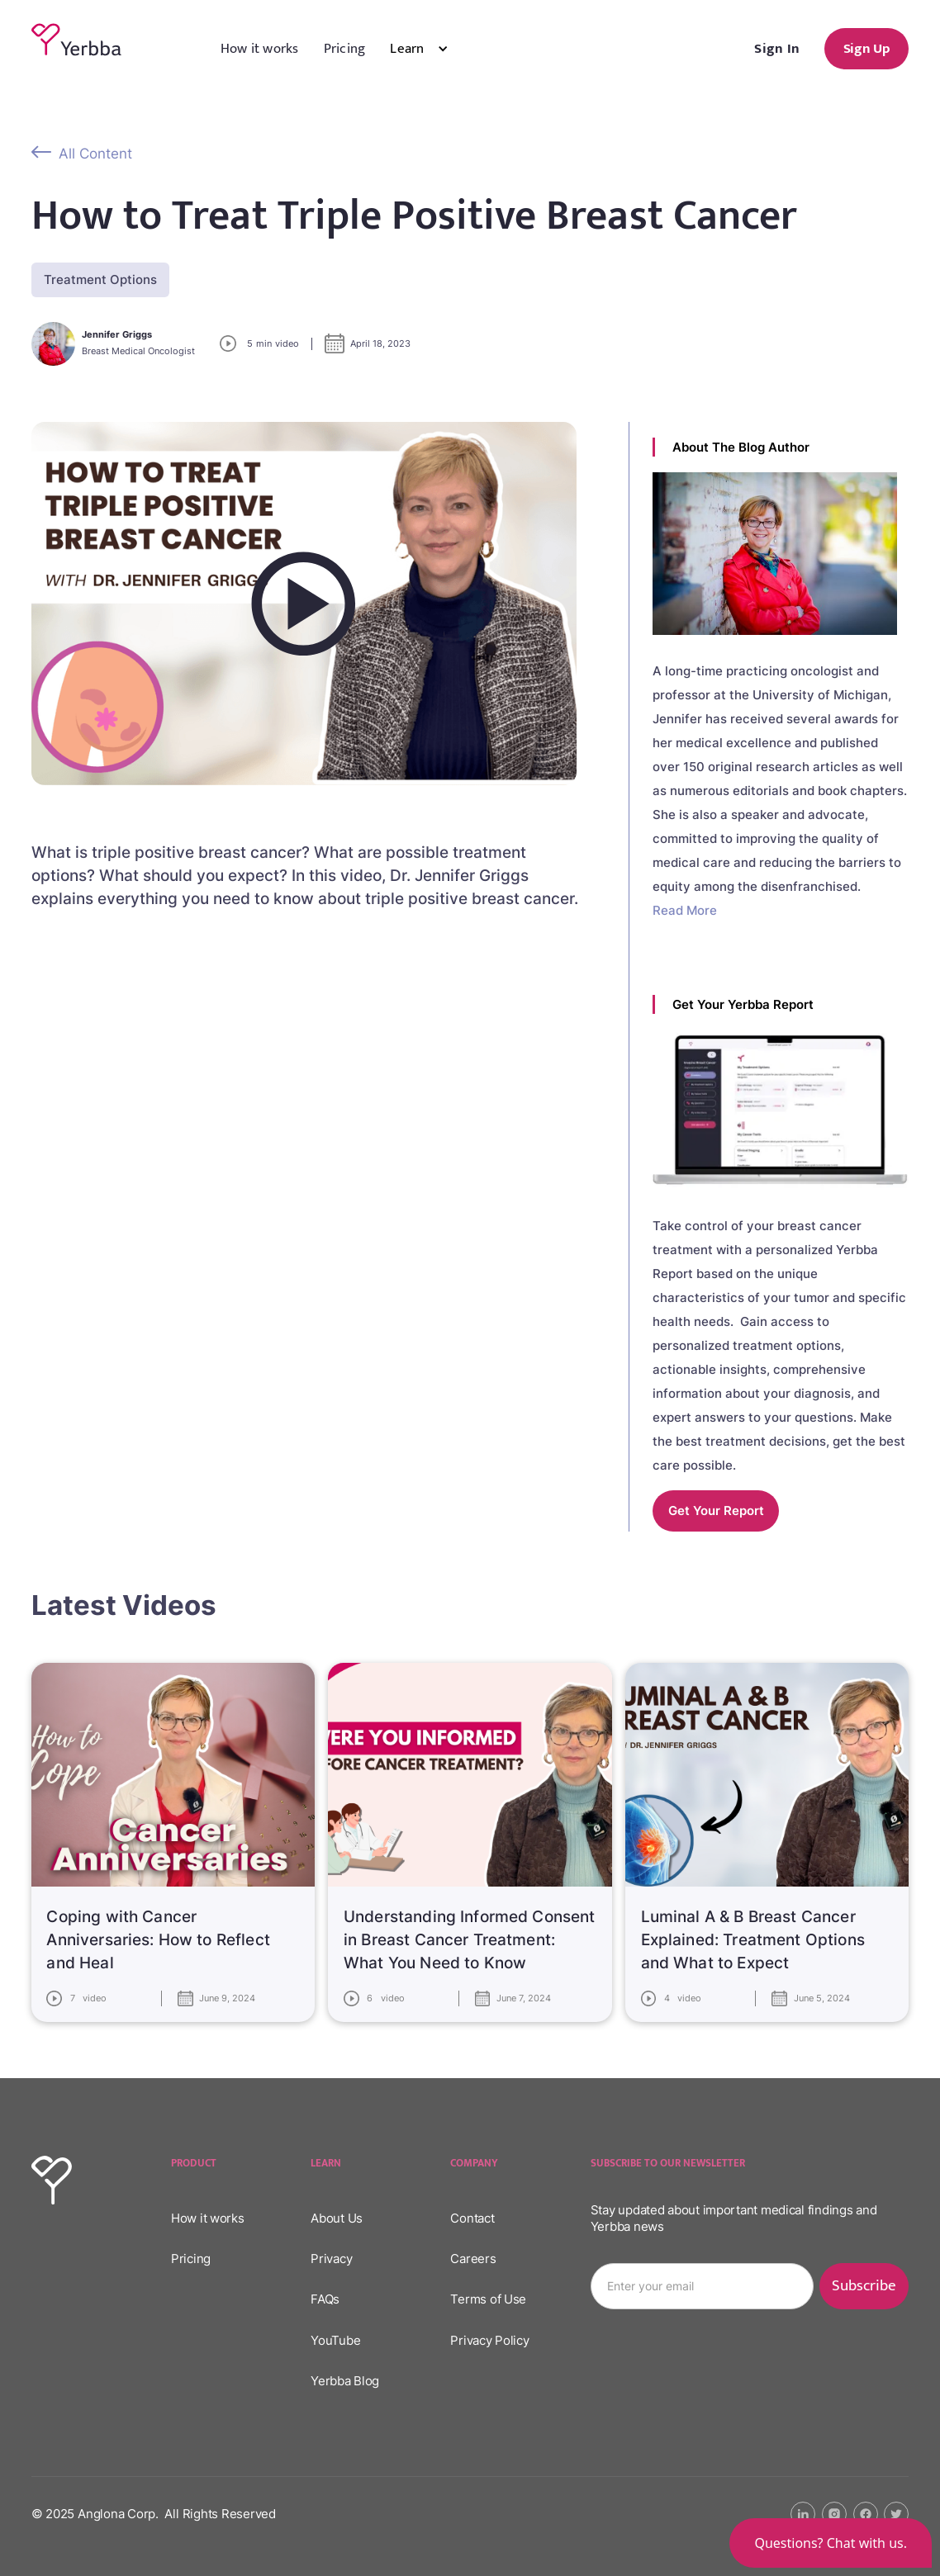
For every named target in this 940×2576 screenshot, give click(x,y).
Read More (685, 910)
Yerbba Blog (345, 2381)
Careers (473, 2258)
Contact (472, 2218)
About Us (337, 2218)
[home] (76, 39)
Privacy (331, 2258)
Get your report (716, 1510)
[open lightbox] (304, 603)
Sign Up (866, 48)
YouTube (335, 2340)
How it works (260, 48)
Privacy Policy (489, 2340)
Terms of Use (488, 2299)
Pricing (345, 48)
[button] (431, 48)
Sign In (777, 48)
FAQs (325, 2299)
